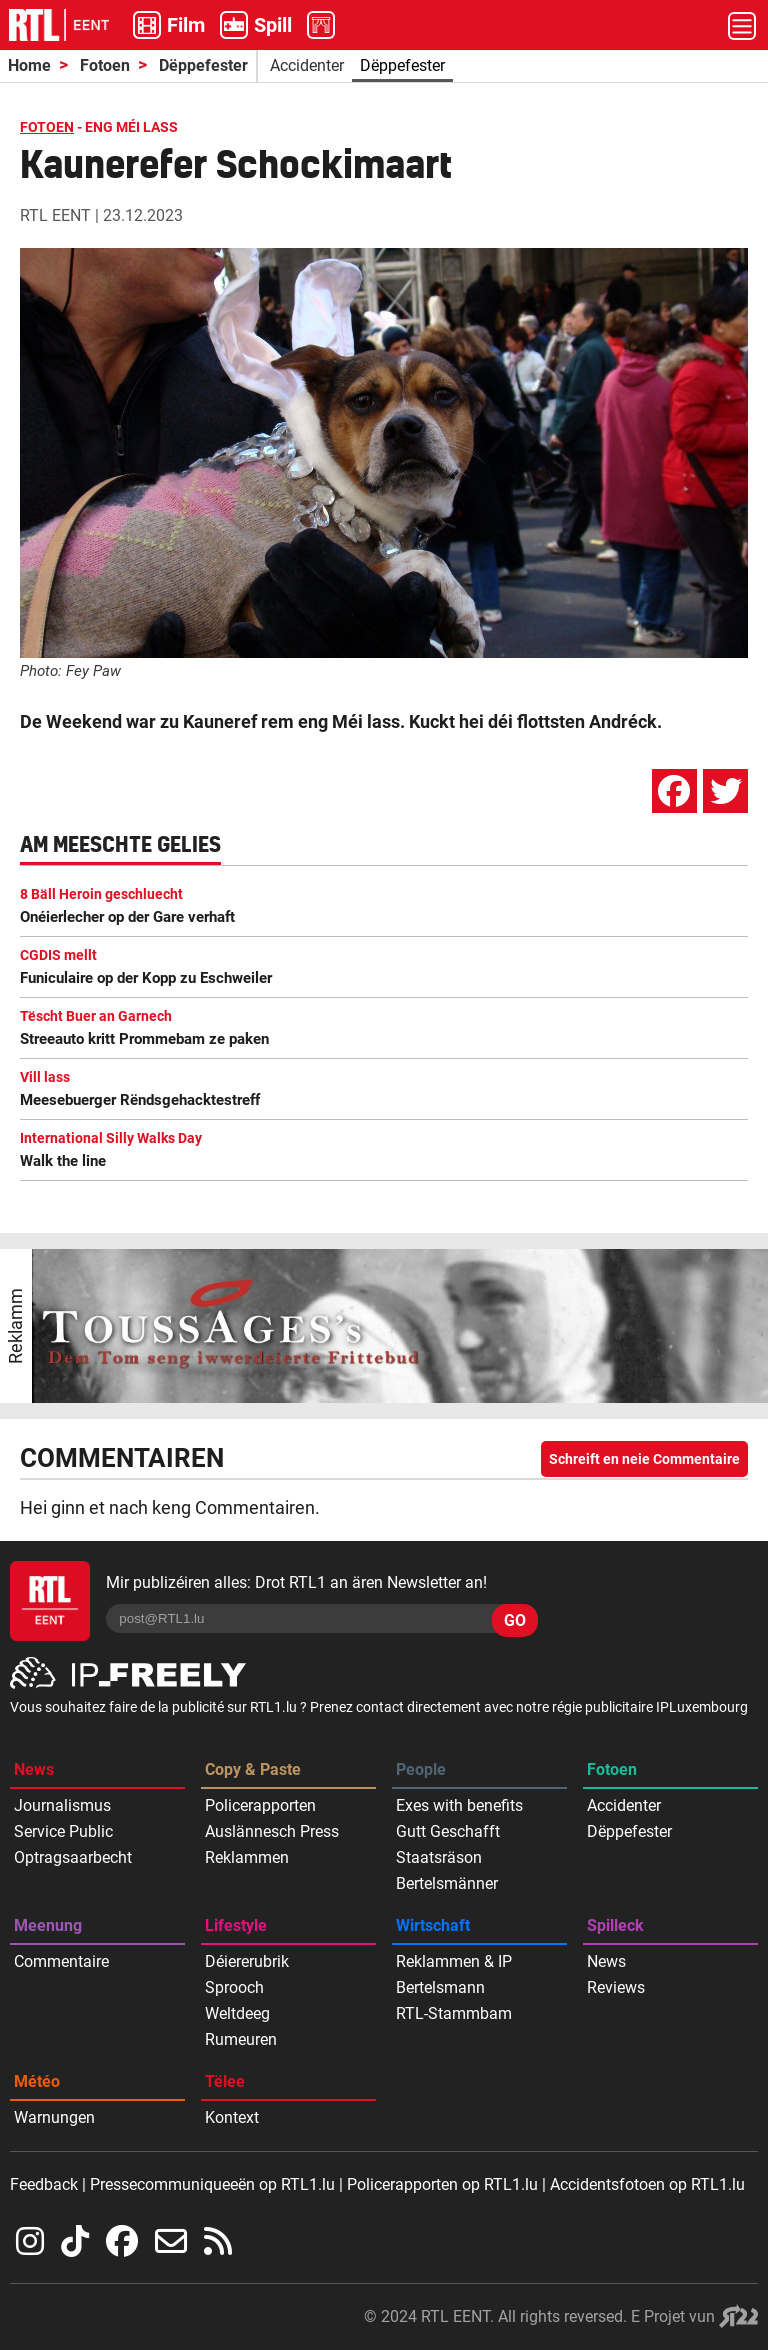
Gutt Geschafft (448, 1831)
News (34, 1769)
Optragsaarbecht (73, 1857)
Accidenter (307, 65)
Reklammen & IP (454, 1961)
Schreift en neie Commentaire (644, 1459)
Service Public (63, 1831)
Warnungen (54, 2117)
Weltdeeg (237, 2013)
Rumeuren (241, 2039)
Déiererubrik (247, 1961)
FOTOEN (47, 127)
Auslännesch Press (272, 1831)
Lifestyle (236, 1925)
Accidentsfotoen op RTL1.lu (647, 2184)
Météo (37, 2081)
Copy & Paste (253, 1769)
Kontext (232, 2117)
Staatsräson (439, 1857)
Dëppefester (203, 65)
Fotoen (105, 65)
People (421, 1769)
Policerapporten (260, 1805)
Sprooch (234, 1987)
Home (29, 65)
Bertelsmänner (447, 1883)
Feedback (44, 2184)
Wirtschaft (433, 1925)
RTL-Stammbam (454, 2013)
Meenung (48, 1925)
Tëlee (225, 2081)
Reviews (616, 1987)
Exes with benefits (459, 1805)
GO (515, 1620)
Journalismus (62, 1805)
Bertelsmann (440, 1987)
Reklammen (247, 1857)
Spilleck (615, 1925)
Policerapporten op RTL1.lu (442, 2184)
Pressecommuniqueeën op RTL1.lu (212, 2184)
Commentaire (61, 1961)
